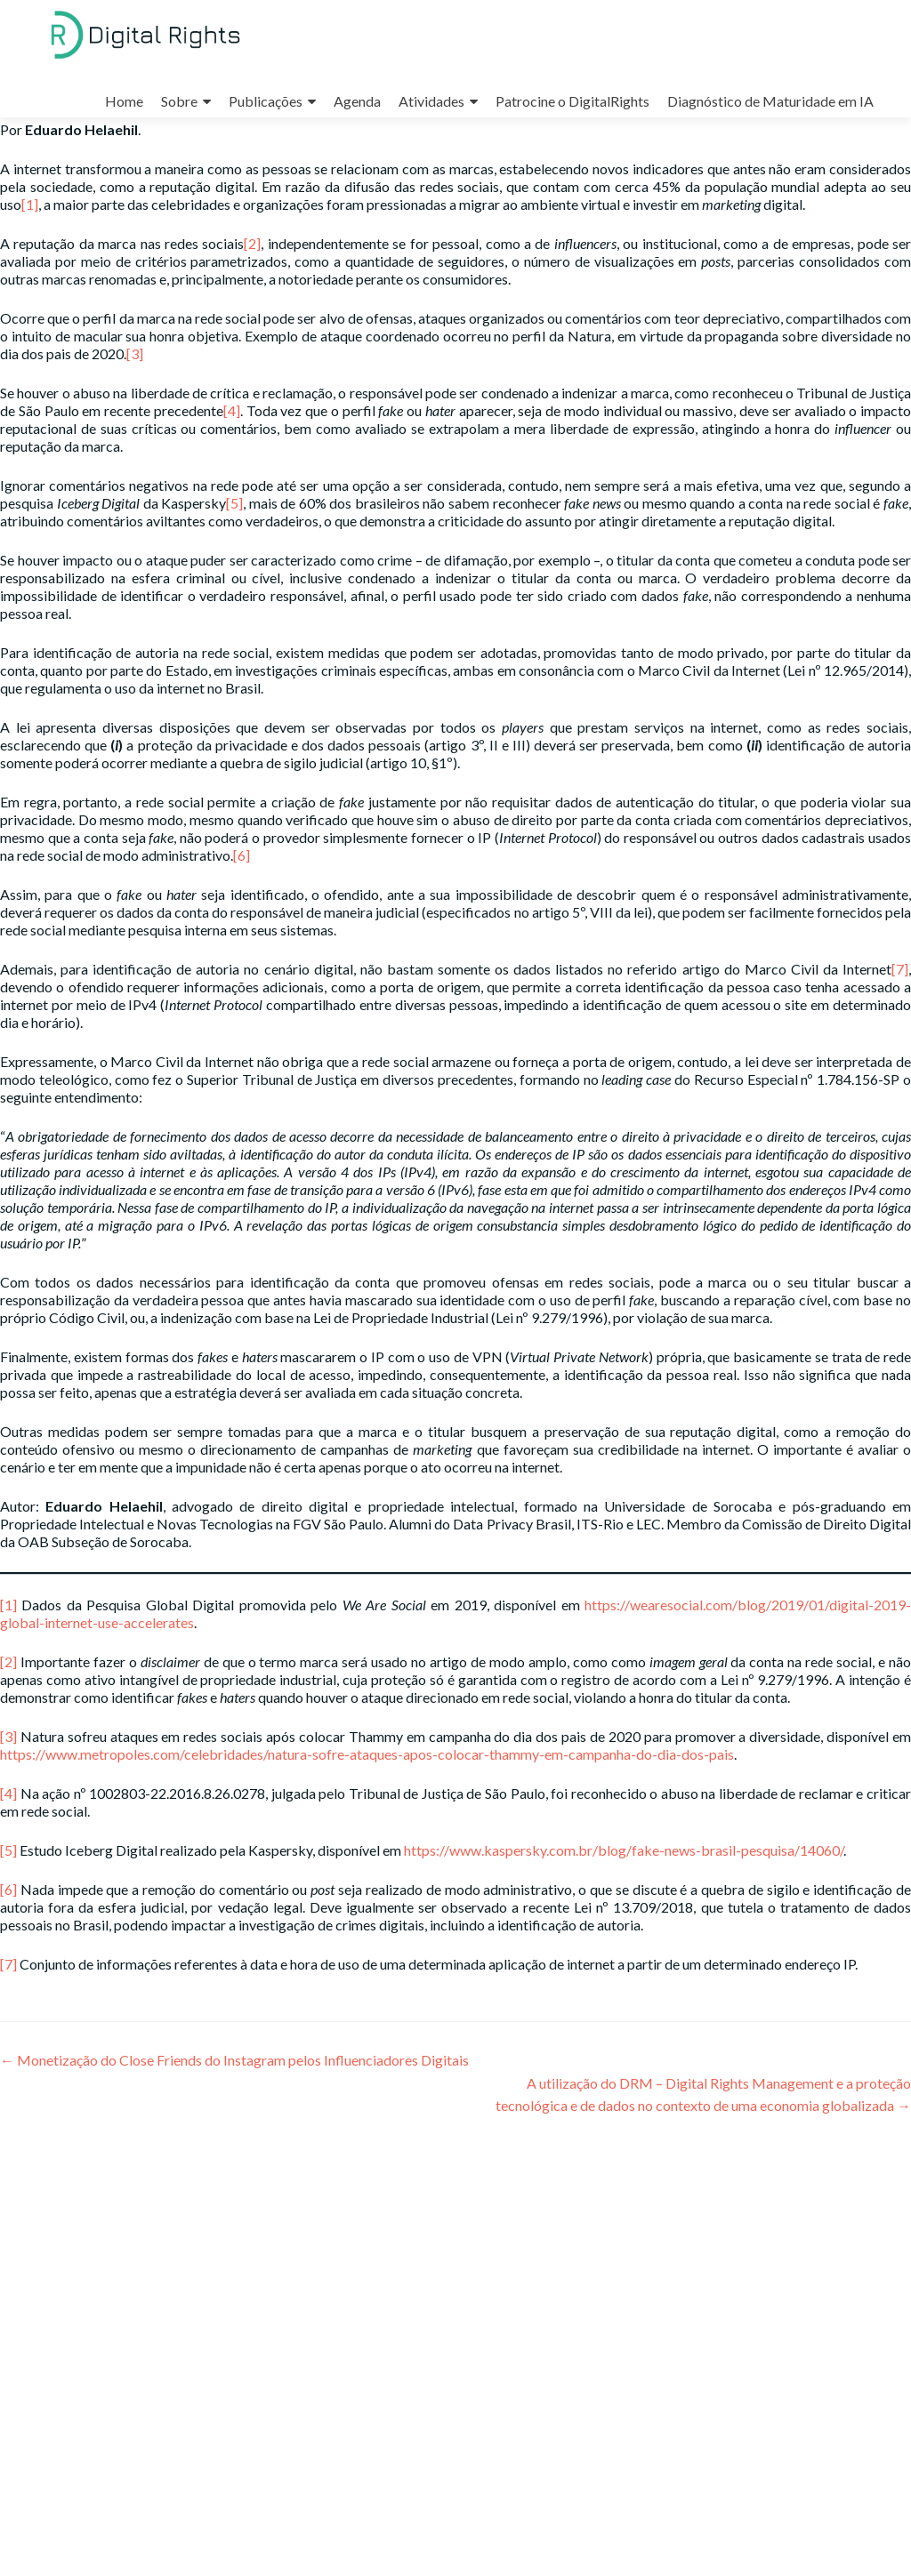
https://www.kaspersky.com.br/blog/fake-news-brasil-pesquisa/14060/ (623, 1899)
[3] (134, 403)
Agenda (357, 100)
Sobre (179, 100)
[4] (231, 460)
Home (124, 100)
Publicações (265, 100)
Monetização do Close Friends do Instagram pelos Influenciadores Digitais (234, 2109)
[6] (241, 904)
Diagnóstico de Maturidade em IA (770, 100)
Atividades (431, 100)
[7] (899, 1018)
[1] (29, 253)
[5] (234, 552)
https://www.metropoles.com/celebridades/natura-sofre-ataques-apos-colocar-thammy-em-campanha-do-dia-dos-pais (367, 1803)
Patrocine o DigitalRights (572, 100)
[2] (252, 293)
